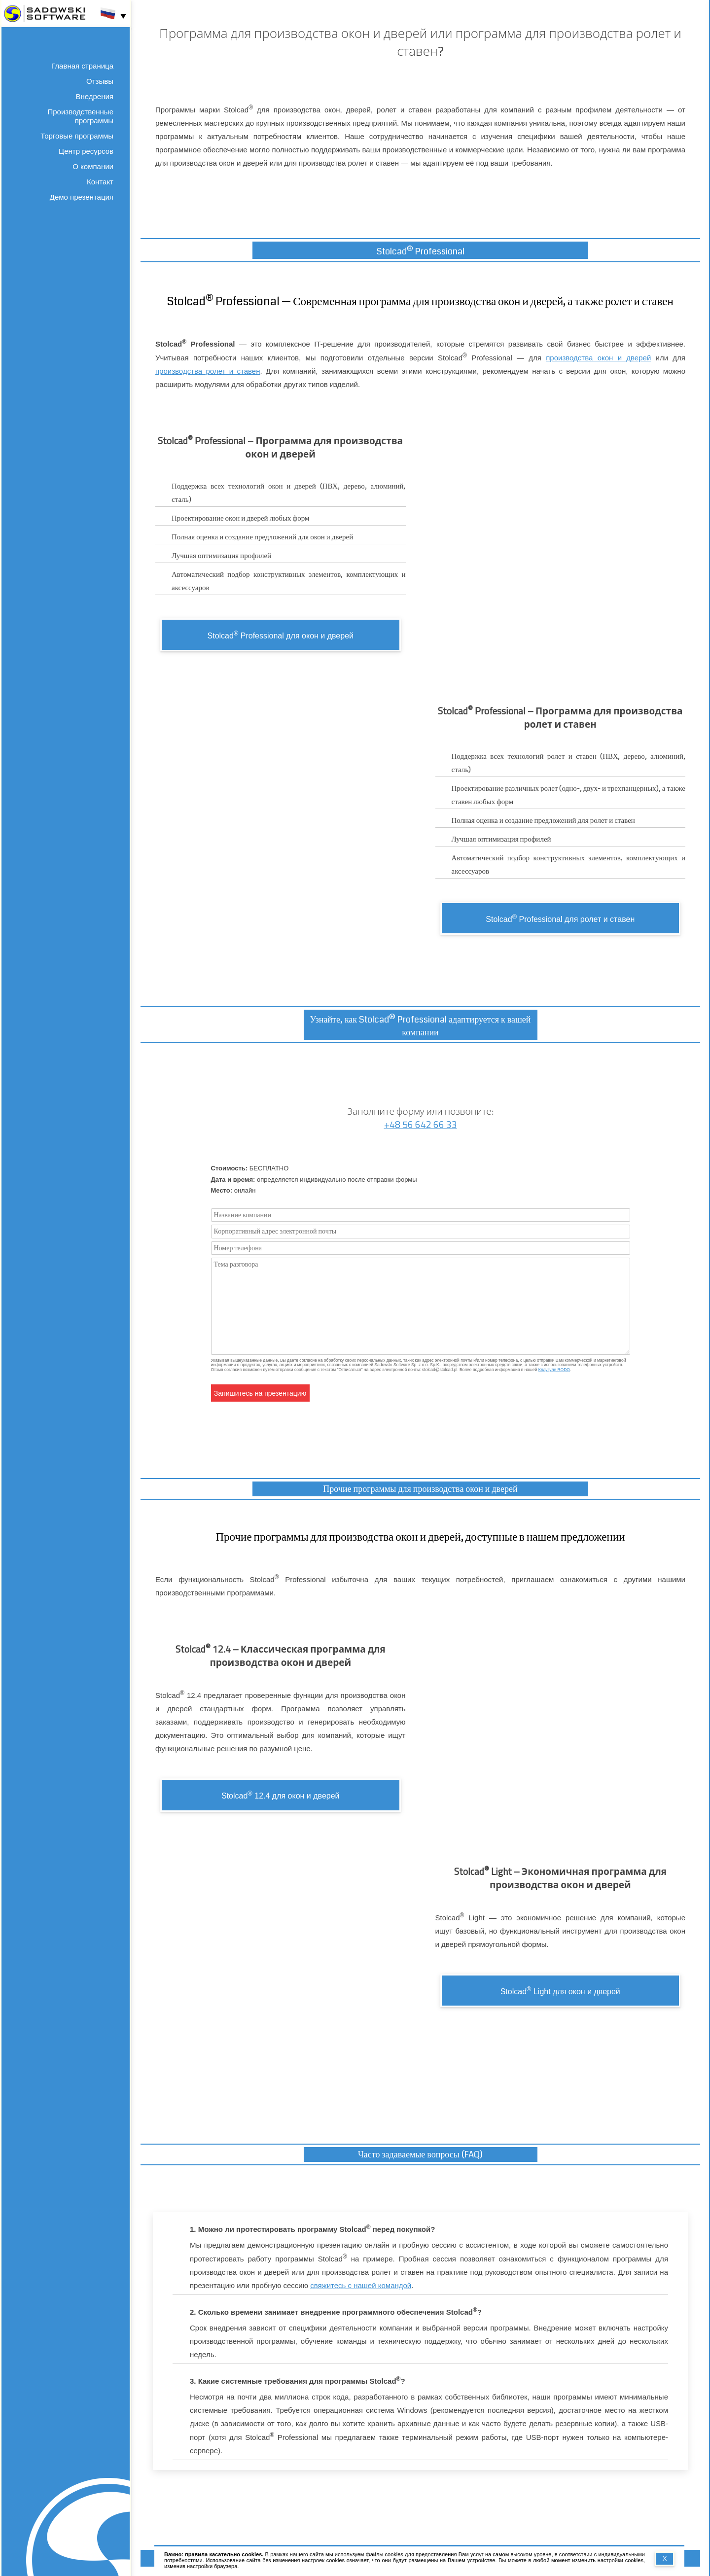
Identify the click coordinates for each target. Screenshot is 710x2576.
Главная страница (82, 66)
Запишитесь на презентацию (260, 1393)
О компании (92, 166)
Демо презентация (81, 197)
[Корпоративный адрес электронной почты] (420, 1231)
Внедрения (94, 96)
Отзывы (99, 81)
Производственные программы (81, 116)
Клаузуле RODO (554, 1369)
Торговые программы (76, 136)
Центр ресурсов (86, 151)
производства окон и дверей (598, 357)
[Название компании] (420, 1215)
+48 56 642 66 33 (420, 1124)
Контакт (100, 181)
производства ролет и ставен (207, 371)
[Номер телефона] (420, 1248)
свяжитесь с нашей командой (360, 2285)
